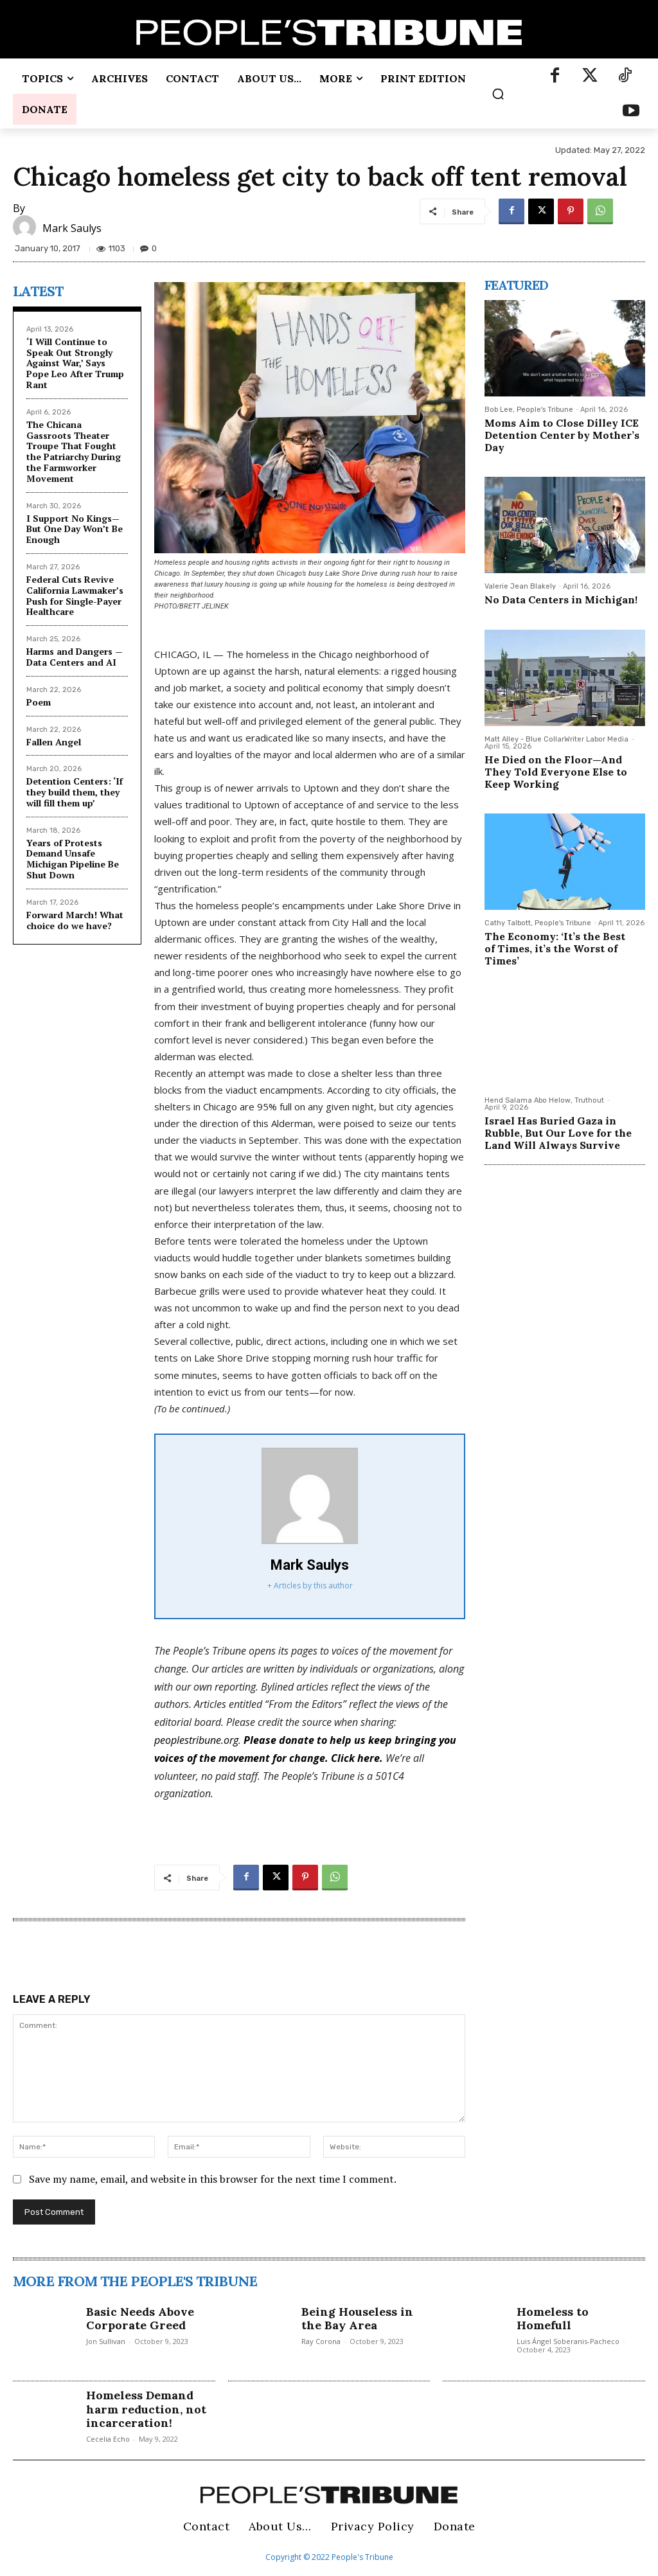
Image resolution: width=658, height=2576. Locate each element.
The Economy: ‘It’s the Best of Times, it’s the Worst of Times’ (555, 948)
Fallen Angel (53, 742)
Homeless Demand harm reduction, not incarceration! (146, 2409)
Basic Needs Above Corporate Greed (140, 2318)
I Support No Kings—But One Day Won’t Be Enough (74, 529)
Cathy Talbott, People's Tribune (538, 923)
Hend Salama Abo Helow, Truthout (544, 1100)
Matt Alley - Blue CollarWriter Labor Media (556, 739)
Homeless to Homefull (553, 2318)
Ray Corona (321, 2341)
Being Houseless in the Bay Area (357, 2318)
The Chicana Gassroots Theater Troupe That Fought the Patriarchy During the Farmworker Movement (73, 451)
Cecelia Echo (108, 2439)
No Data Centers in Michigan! (561, 599)
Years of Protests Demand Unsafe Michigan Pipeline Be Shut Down (72, 859)
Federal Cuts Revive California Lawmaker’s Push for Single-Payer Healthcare (74, 595)
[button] (498, 93)
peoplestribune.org (196, 1740)
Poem (38, 702)
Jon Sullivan (105, 2341)
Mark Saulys (72, 228)
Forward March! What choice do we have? (74, 920)
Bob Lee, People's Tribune (529, 409)
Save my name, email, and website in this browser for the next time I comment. (212, 2179)
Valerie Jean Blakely (520, 586)
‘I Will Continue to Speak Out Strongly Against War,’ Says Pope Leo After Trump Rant (75, 363)
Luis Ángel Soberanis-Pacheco (568, 2341)
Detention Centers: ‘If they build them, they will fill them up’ (74, 792)
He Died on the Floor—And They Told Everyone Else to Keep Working (556, 771)
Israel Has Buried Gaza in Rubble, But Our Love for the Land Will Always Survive (558, 1132)
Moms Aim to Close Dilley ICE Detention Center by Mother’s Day (562, 435)
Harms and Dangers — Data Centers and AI (74, 656)
